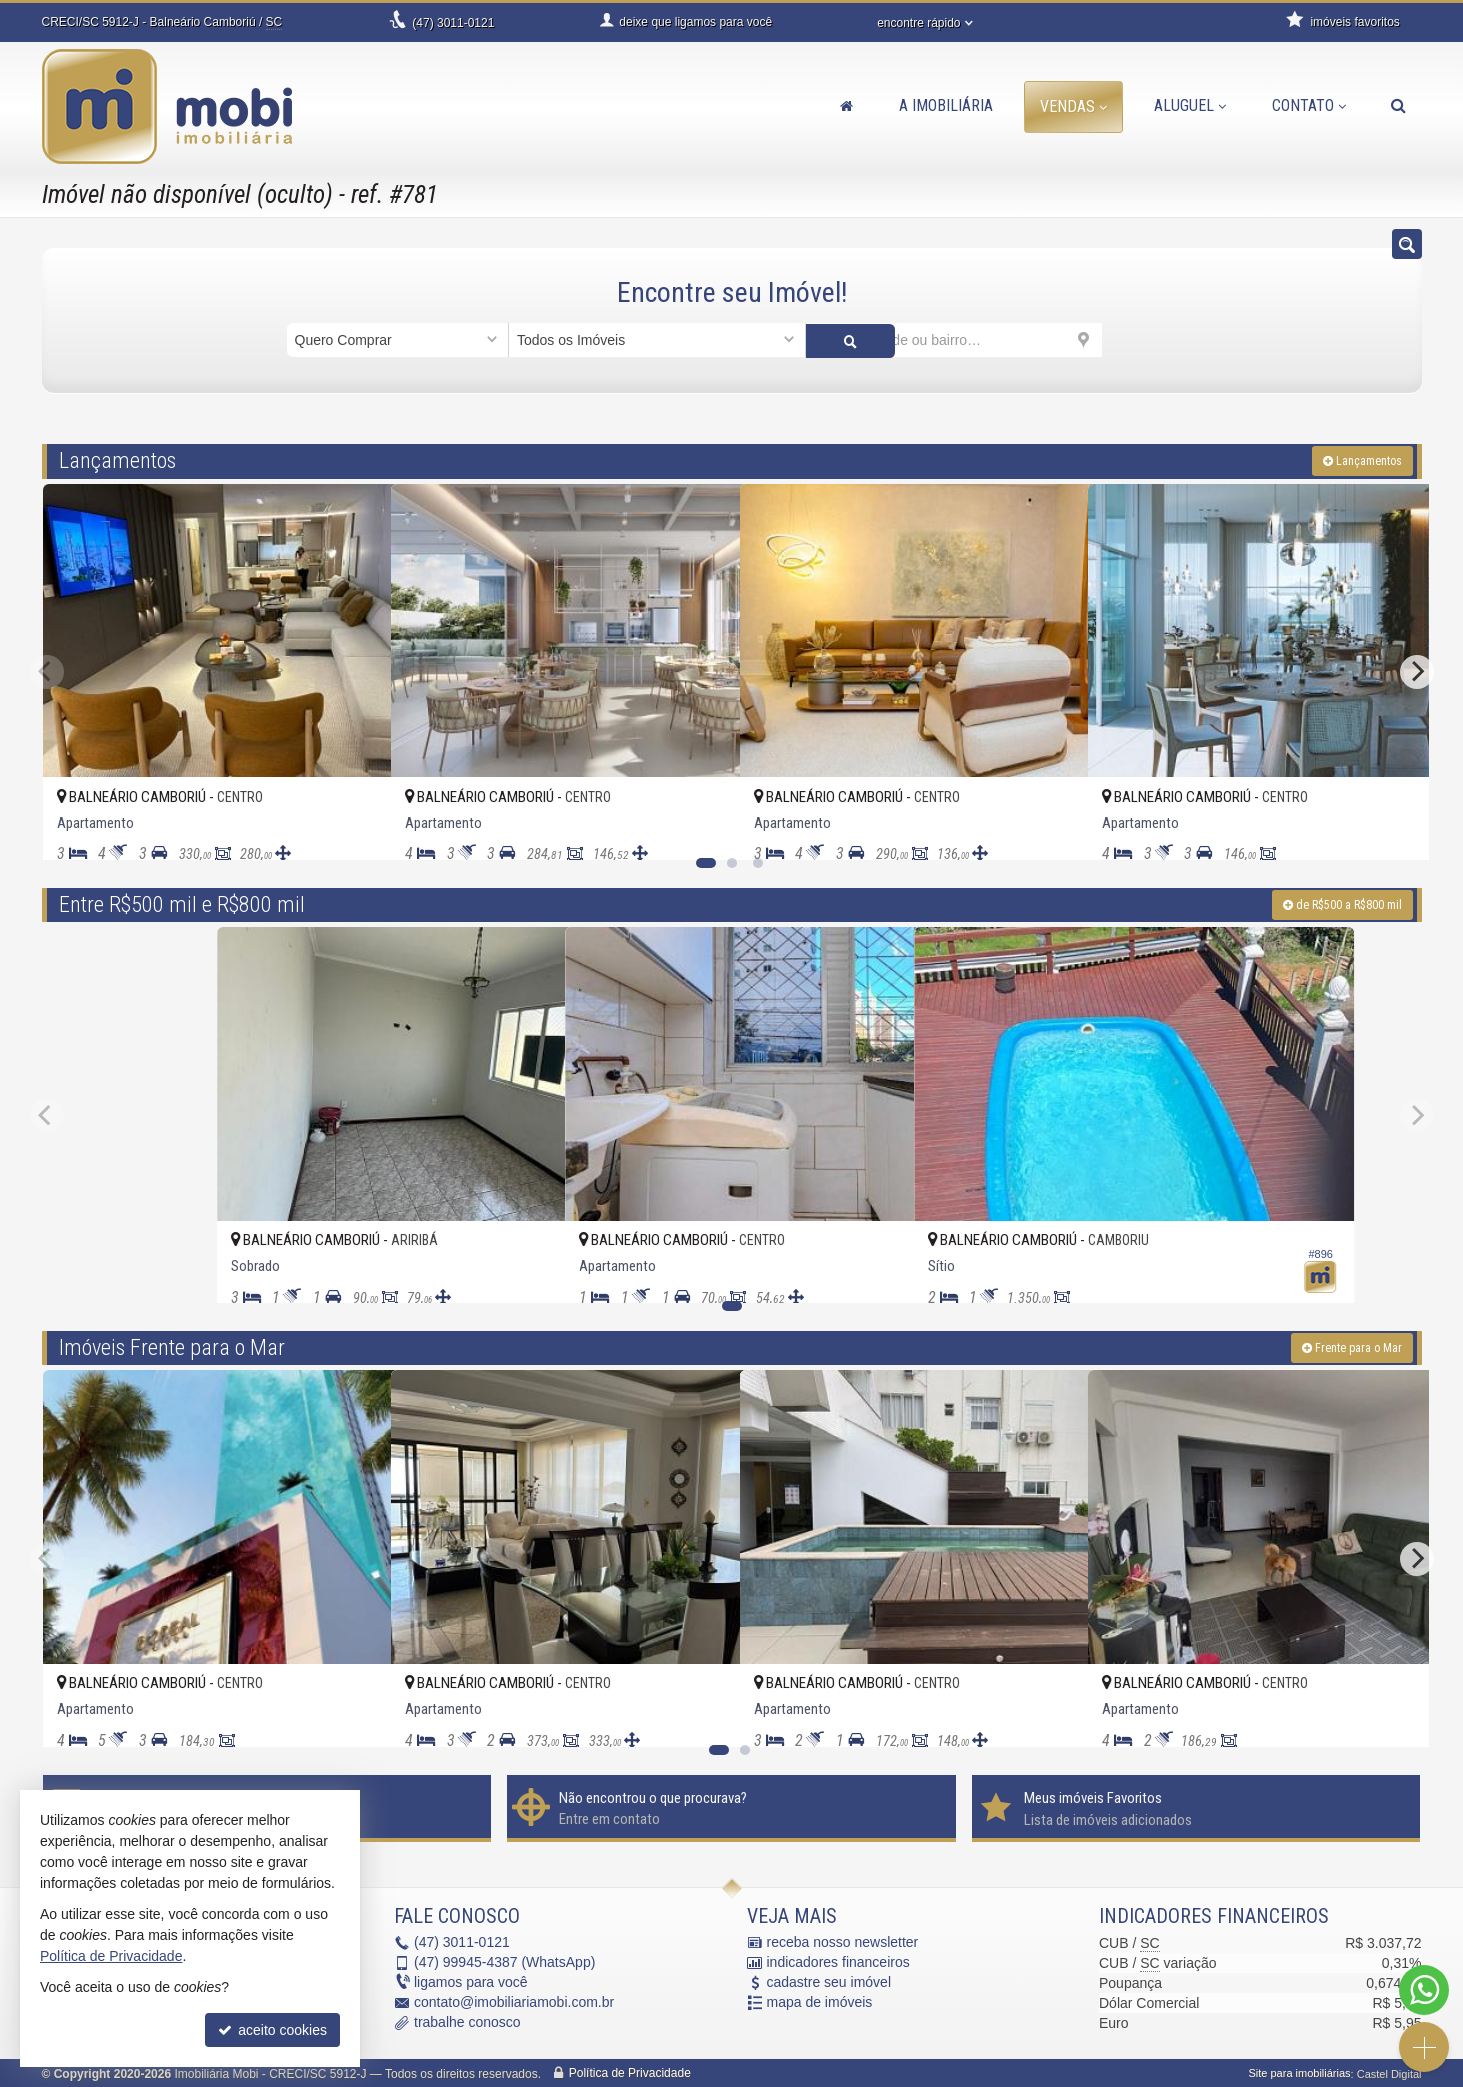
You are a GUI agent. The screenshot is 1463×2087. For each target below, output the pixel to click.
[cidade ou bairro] (954, 340)
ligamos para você (471, 1981)
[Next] (1417, 670)
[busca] (1398, 106)
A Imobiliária (946, 105)
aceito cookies (272, 2030)
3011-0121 (453, 23)
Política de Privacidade (630, 2072)
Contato (1309, 105)
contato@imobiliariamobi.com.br (514, 2001)
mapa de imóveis (820, 2001)
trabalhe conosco (467, 2021)
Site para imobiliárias (1299, 2072)
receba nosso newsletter (843, 1941)
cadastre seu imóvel (829, 1981)
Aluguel (1190, 105)
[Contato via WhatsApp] (1424, 1990)
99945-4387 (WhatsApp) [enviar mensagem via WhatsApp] (504, 1961)
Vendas (1073, 106)
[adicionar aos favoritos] (354, 826)
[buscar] (1139, 340)
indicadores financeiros (838, 1961)
